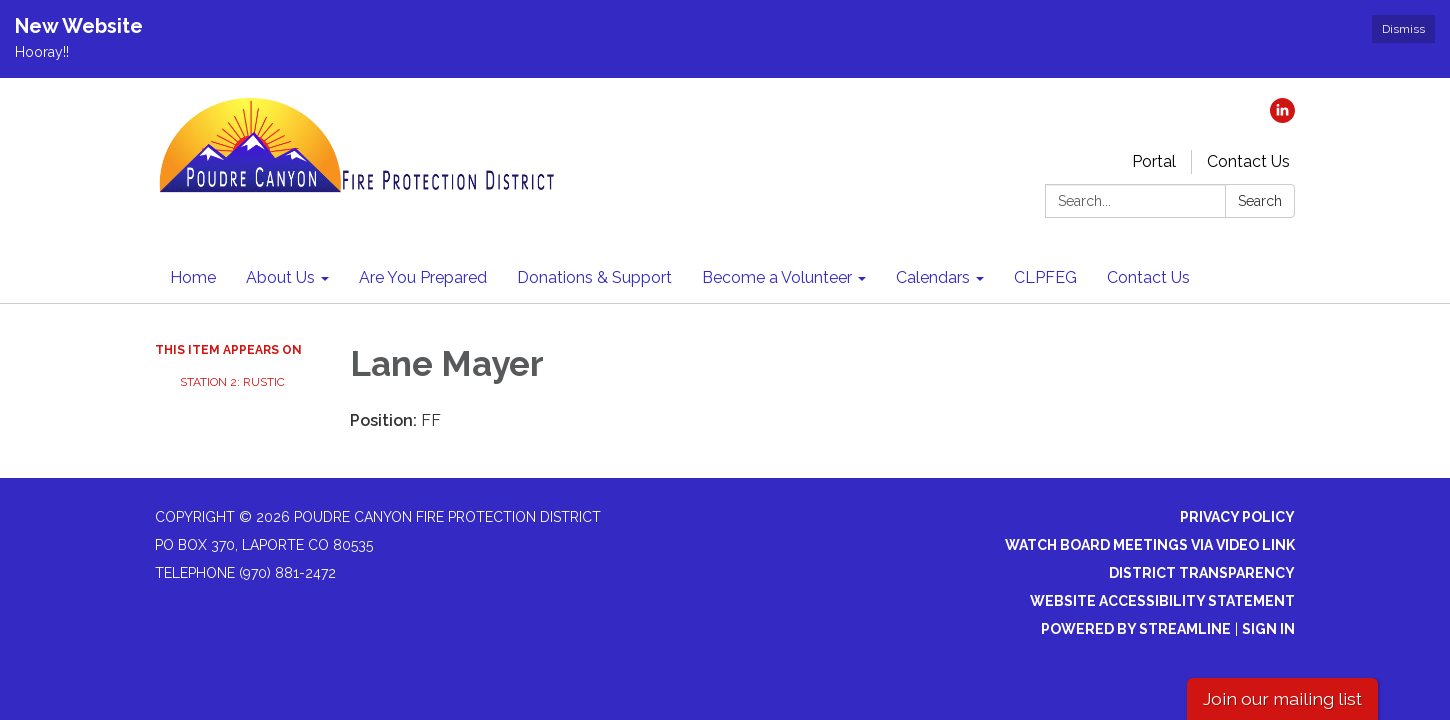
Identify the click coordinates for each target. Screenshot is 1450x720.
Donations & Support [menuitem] (594, 277)
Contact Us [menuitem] (1148, 277)
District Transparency (1202, 573)
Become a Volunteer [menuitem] (777, 277)
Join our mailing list (1282, 698)
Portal (1154, 161)
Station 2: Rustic (232, 382)
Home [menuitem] (193, 277)
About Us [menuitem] (280, 277)
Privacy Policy (1237, 517)
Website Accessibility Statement (1162, 601)
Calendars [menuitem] (933, 277)
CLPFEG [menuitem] (1045, 277)
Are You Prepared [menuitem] (423, 277)
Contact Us (1248, 161)
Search (1260, 201)
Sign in (1268, 629)
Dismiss (1403, 29)
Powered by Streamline (1136, 629)
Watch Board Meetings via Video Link (1150, 545)
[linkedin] (1282, 117)
